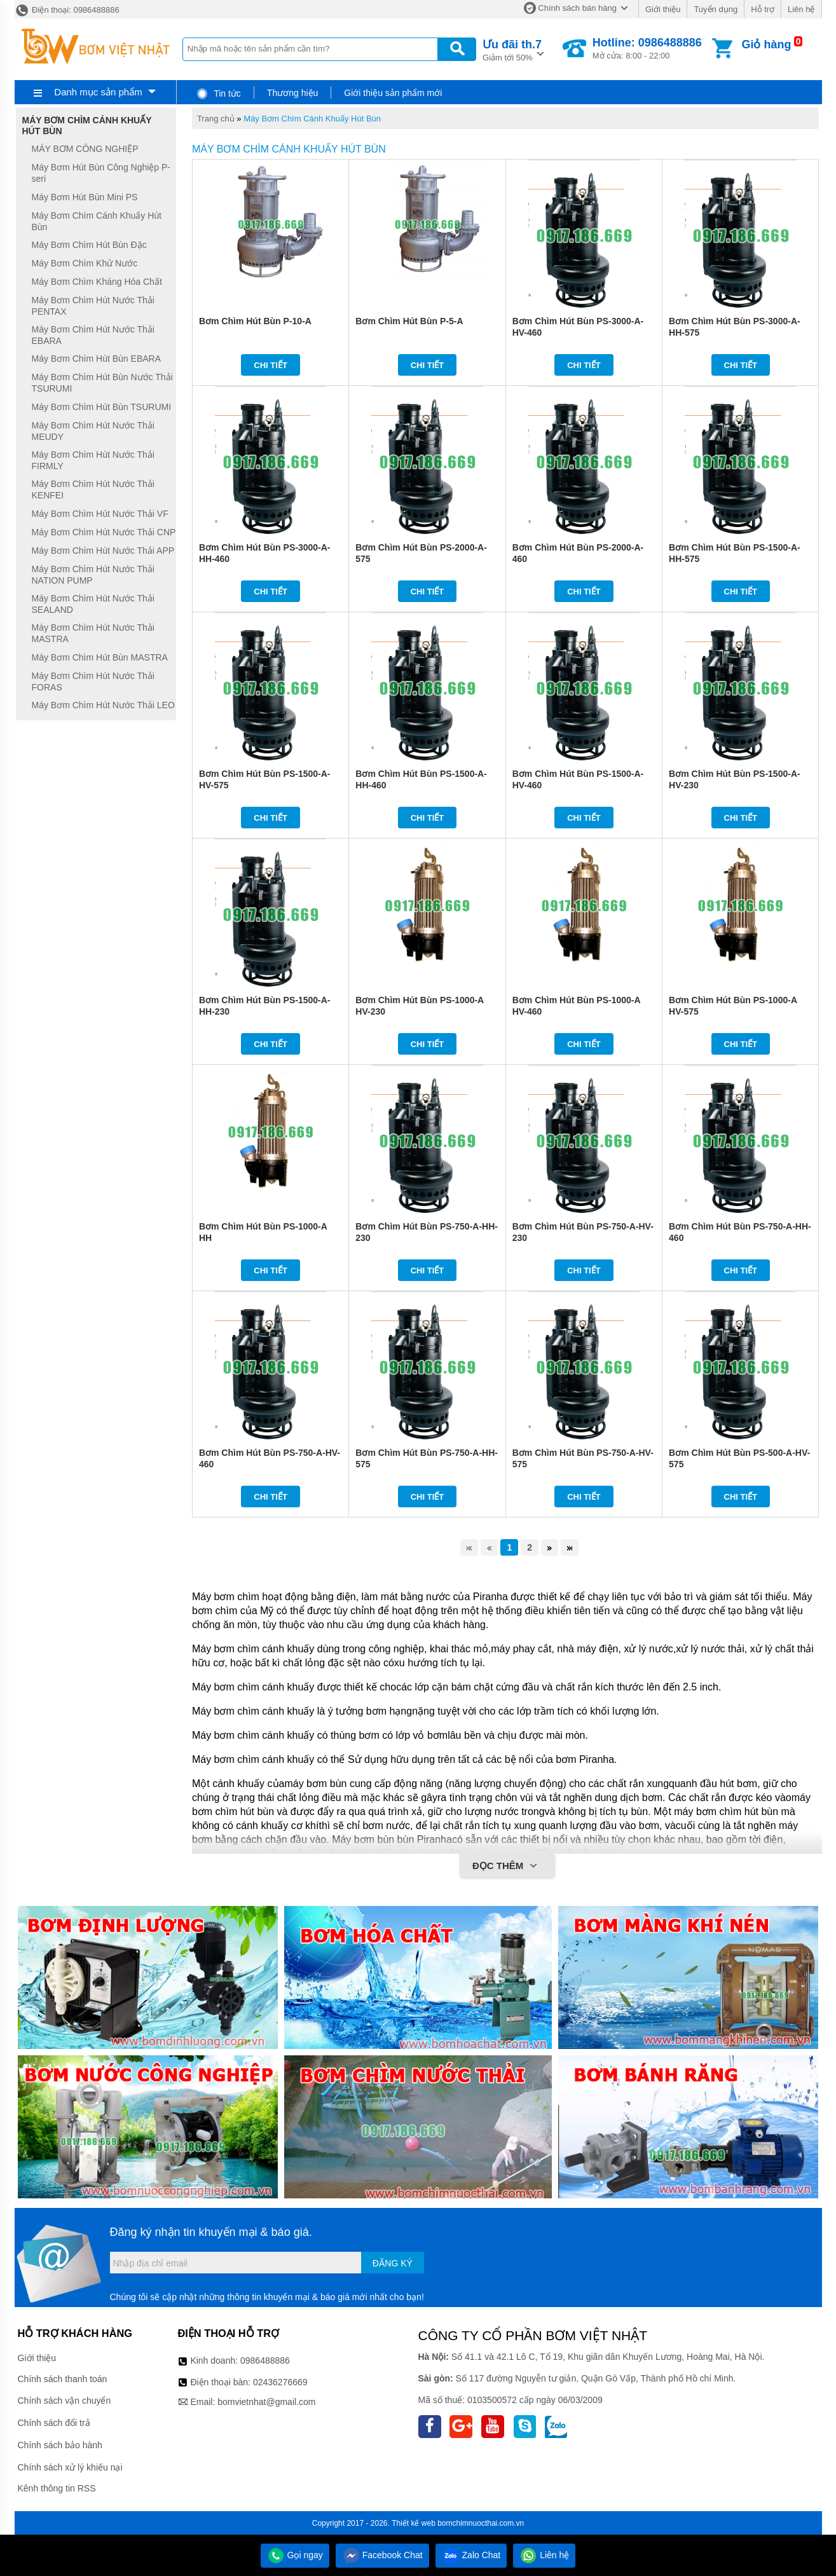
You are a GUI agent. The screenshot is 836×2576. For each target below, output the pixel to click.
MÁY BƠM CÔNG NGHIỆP (85, 149)
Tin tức (218, 93)
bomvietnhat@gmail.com (266, 2402)
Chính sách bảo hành (60, 2445)
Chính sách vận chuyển (64, 2400)
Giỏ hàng (766, 44)
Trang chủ (216, 118)
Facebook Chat (382, 2555)
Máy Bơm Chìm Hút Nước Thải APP (103, 550)
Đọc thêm (507, 1866)
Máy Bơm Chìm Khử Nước (85, 263)
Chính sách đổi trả (54, 2423)
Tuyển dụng (715, 9)
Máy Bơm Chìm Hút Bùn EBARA (96, 358)
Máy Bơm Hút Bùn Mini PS (85, 197)
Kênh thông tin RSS (57, 2488)
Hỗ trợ (762, 9)
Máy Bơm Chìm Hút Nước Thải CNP (104, 532)
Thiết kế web (413, 2523)
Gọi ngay (295, 2555)
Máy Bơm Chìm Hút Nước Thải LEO (103, 705)
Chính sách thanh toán (62, 2379)
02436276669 (280, 2382)
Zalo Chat (471, 2555)
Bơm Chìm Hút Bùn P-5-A (409, 321)
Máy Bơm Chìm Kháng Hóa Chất (97, 282)
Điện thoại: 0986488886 (67, 10)
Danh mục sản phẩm (98, 91)
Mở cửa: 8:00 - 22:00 (647, 48)
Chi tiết (270, 365)
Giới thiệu (662, 9)
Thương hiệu (292, 93)
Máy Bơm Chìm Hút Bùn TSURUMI (102, 407)
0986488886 (265, 2360)
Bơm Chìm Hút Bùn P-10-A (255, 321)
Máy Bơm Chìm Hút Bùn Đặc (89, 245)
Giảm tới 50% (512, 49)
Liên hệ (801, 9)
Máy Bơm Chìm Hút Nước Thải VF (100, 514)
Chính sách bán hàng (577, 8)
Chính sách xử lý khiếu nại (70, 2467)
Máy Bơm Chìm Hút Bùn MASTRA (100, 657)
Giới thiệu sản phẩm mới (393, 93)
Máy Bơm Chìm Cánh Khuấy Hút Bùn (312, 118)
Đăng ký (393, 2263)
